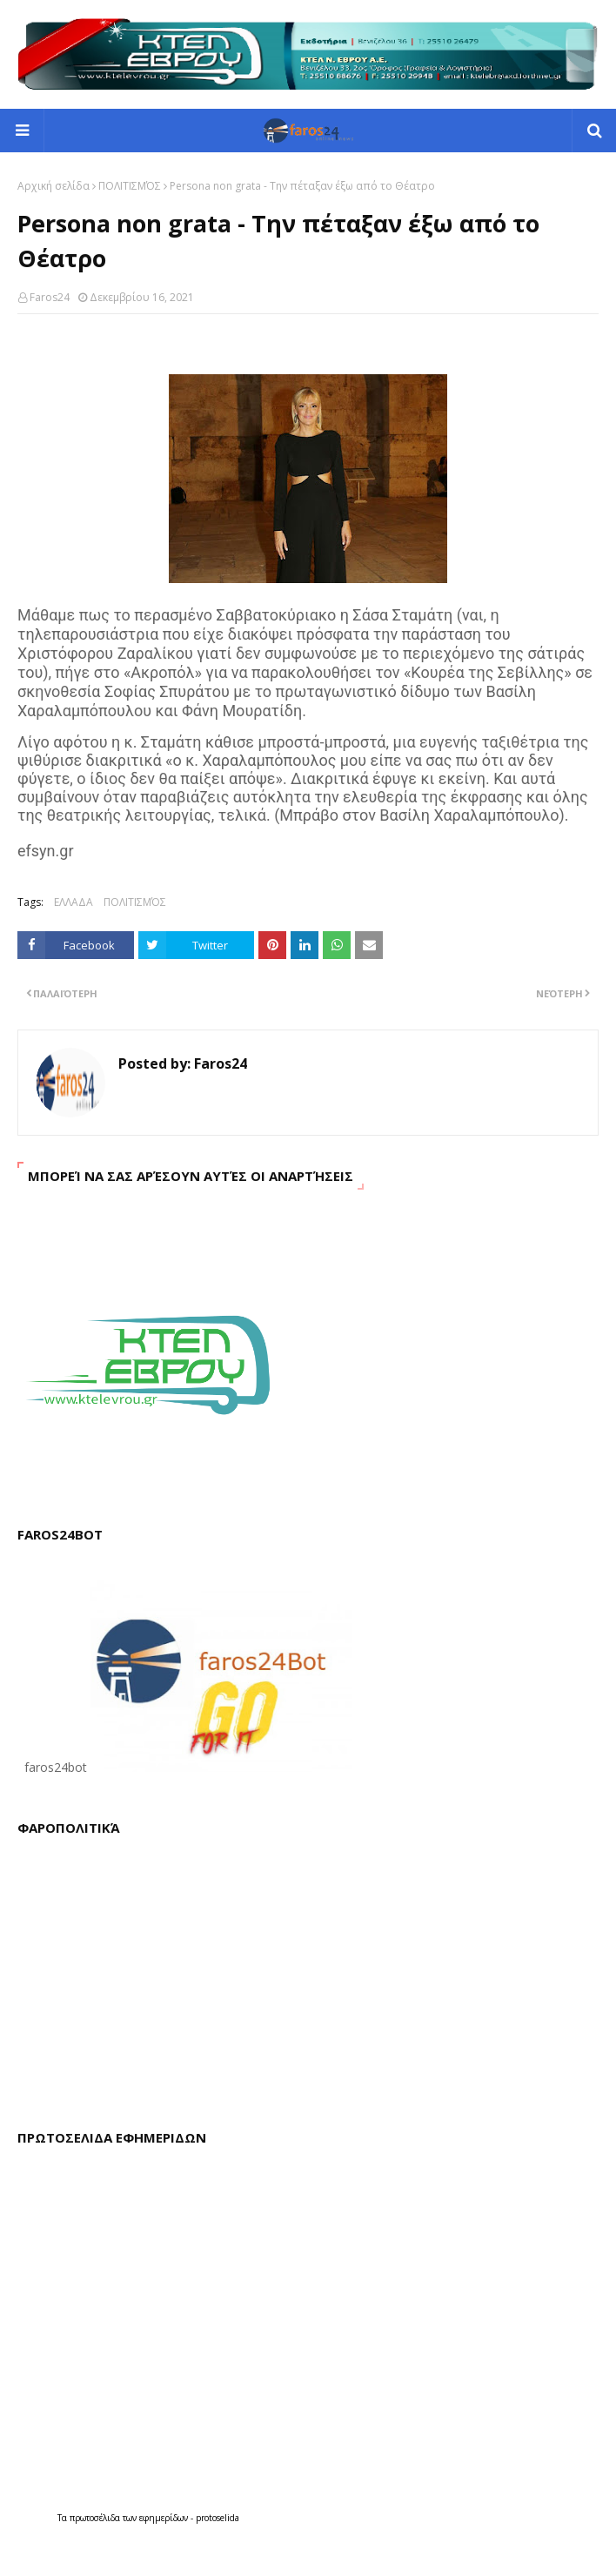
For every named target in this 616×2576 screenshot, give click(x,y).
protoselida (217, 2518)
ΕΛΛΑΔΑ (73, 902)
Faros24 (50, 297)
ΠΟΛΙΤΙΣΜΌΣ (129, 185)
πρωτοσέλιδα (96, 2518)
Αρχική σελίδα (53, 185)
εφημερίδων (165, 2518)
